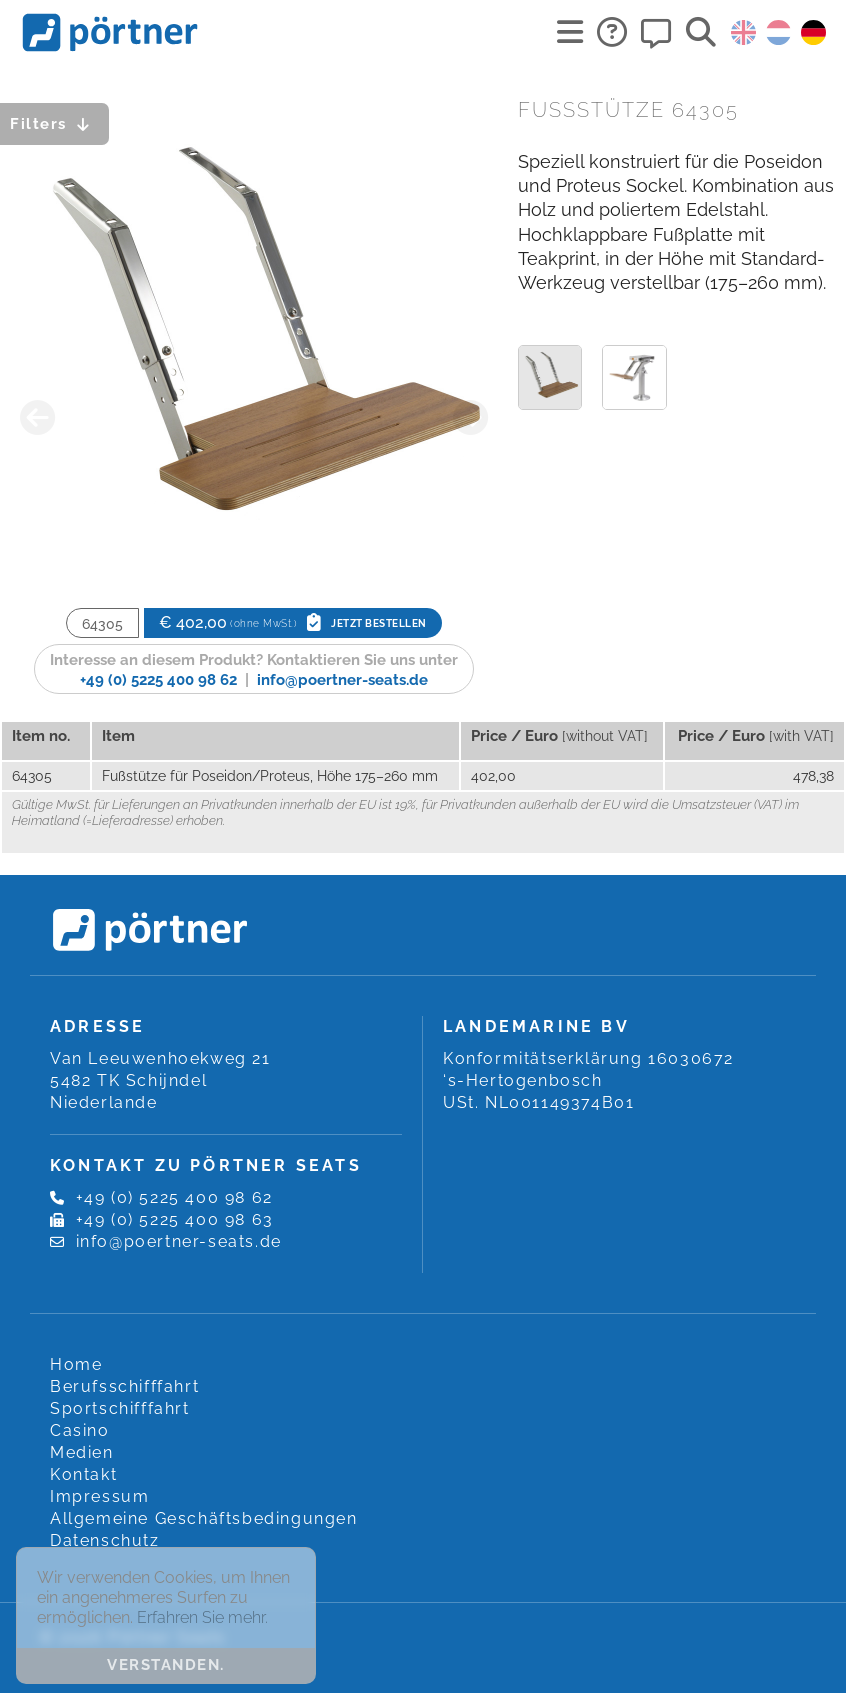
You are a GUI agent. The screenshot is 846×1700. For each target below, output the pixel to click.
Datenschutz (105, 1540)
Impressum (99, 1496)
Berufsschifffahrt (124, 1386)
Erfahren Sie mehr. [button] (202, 1617)
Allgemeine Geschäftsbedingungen (204, 1518)
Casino (80, 1430)
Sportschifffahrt (120, 1408)
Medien (82, 1452)
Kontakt (83, 1474)
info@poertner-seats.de (342, 680)
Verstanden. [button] (166, 1665)
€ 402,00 (293, 622)
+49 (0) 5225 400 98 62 (158, 680)
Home (76, 1364)
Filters (54, 124)
